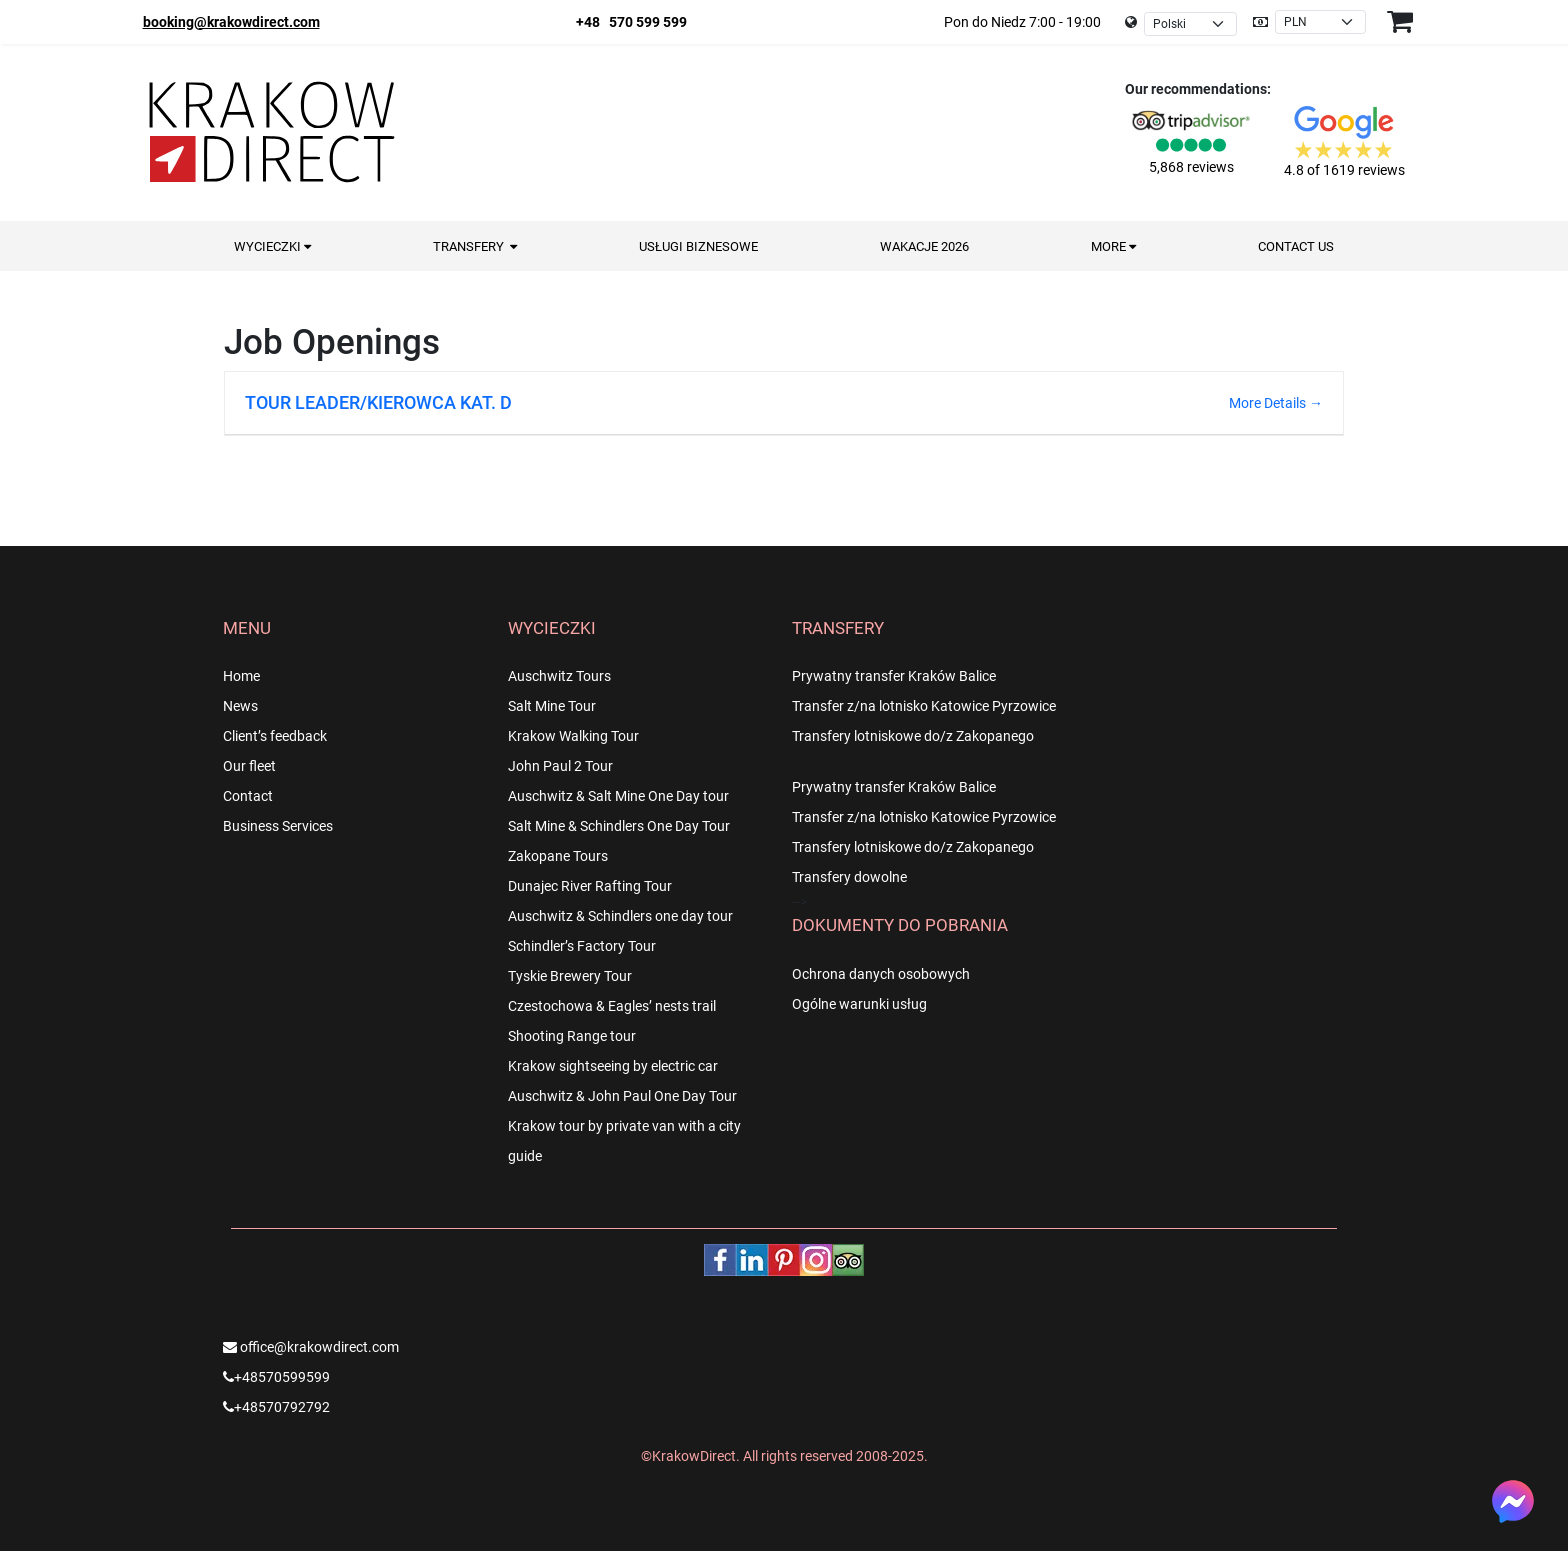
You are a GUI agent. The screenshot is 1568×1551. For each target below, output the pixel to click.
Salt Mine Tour (552, 706)
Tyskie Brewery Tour (570, 976)
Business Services (278, 826)
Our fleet (249, 766)
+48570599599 (276, 1377)
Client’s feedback (275, 736)
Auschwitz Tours (559, 676)
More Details (1276, 403)
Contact (248, 796)
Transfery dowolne (849, 877)
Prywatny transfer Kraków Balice (894, 676)
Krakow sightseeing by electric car (613, 1066)
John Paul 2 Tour (560, 766)
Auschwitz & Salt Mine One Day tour (618, 796)
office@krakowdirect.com (311, 1347)
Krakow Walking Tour (573, 736)
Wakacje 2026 (924, 246)
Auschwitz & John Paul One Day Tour (622, 1096)
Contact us (1296, 246)
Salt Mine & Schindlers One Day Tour (619, 826)
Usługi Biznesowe (698, 246)
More (1113, 246)
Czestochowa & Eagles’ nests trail (612, 1006)
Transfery (475, 246)
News (240, 706)
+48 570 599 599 (631, 22)
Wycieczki (272, 246)
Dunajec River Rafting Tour (590, 886)
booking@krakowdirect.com (231, 22)
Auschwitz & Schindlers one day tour (620, 916)
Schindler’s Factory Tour (582, 946)
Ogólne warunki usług (859, 1004)
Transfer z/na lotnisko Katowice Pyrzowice (924, 706)
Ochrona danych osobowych (881, 974)
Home (241, 676)
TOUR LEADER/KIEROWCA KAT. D (378, 402)
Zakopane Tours (558, 856)
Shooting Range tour (572, 1036)
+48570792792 (276, 1407)
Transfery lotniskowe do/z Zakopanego (913, 736)
